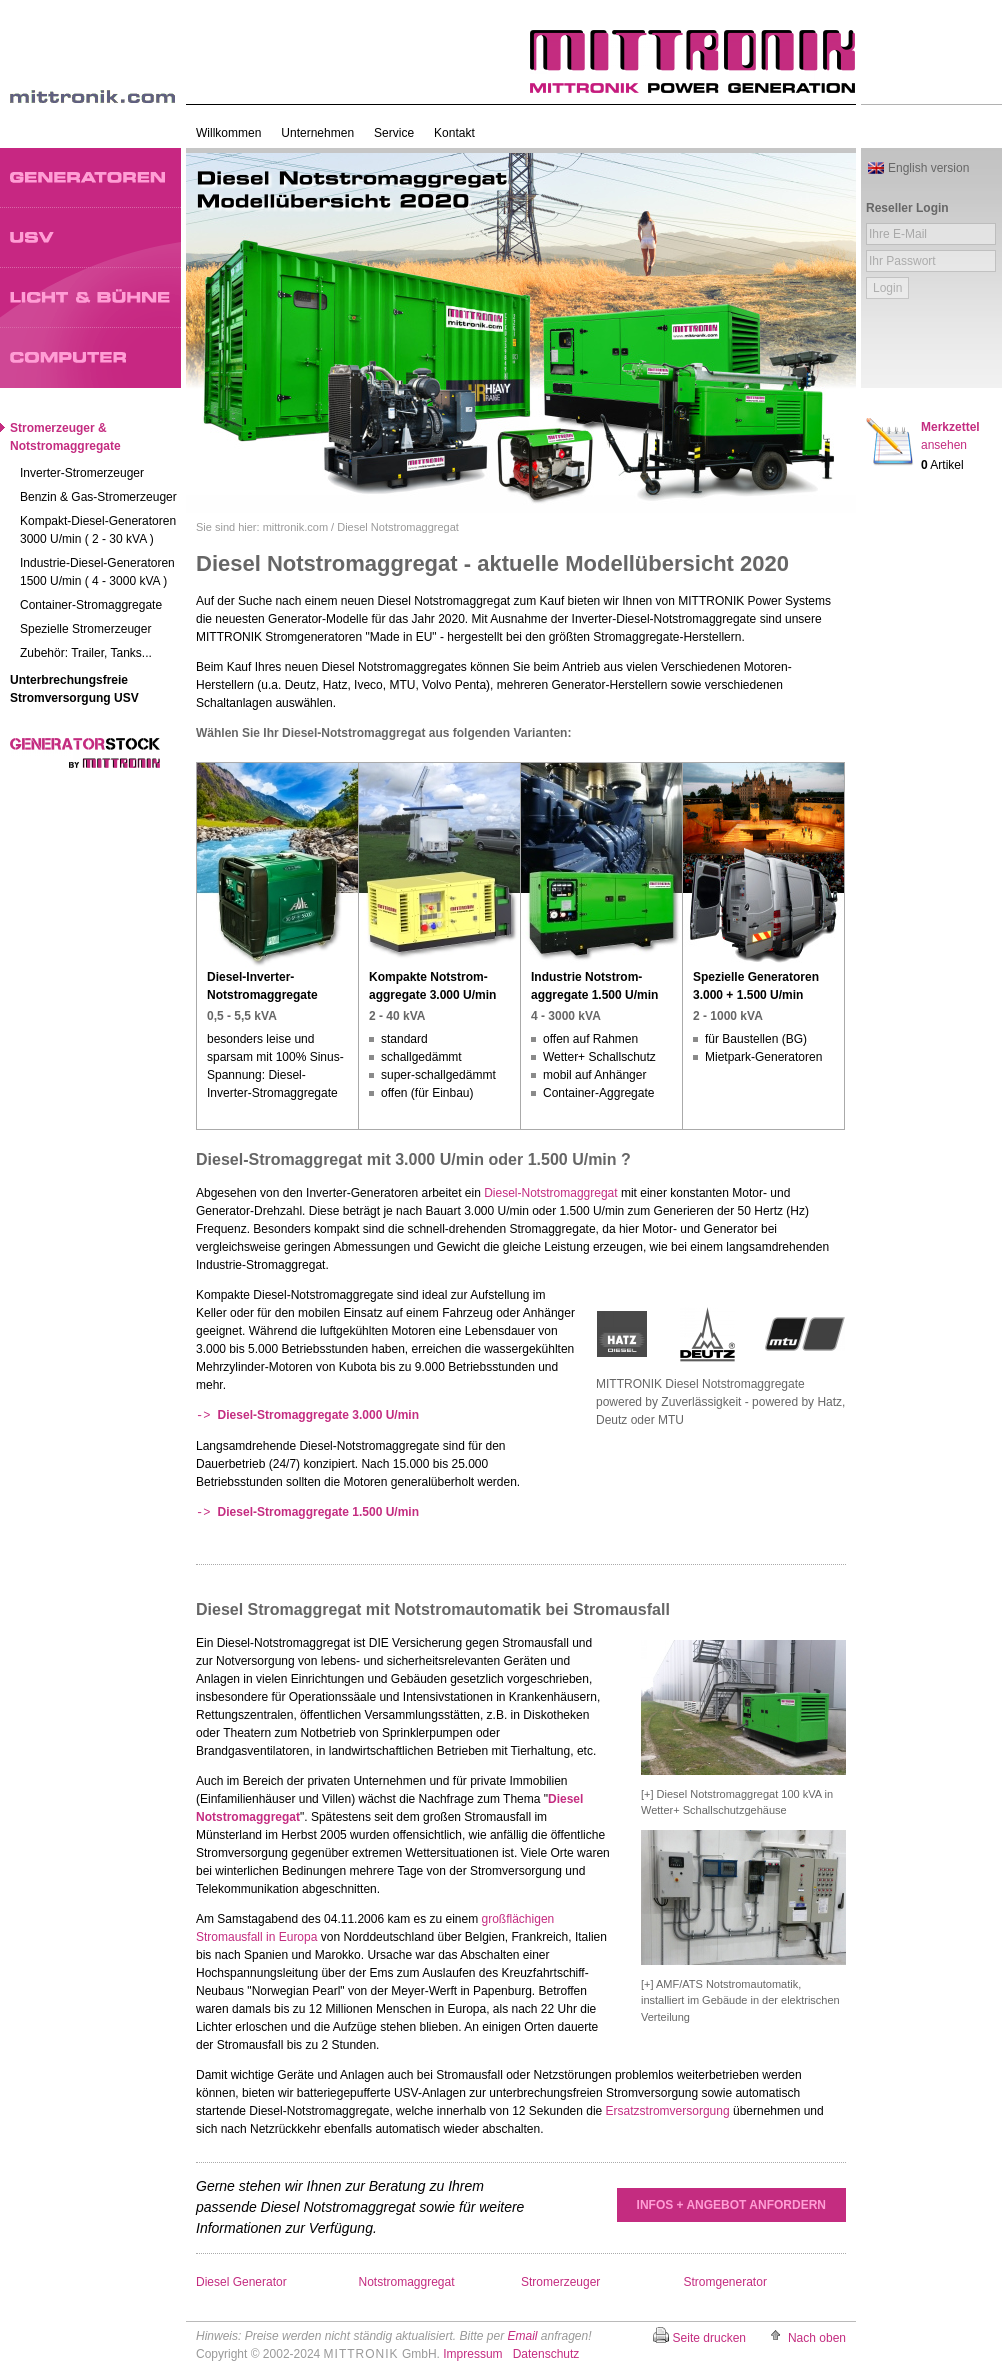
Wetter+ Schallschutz (599, 1057)
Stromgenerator (725, 2282)
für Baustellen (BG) (756, 1039)
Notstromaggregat (407, 2282)
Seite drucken (709, 2338)
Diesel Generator (241, 2282)
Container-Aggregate (598, 1093)
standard (404, 1039)
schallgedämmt (421, 1057)
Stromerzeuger (560, 2282)
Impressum (472, 2354)
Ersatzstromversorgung (668, 2111)
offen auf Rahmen (590, 1039)
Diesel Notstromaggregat (398, 527)
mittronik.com (295, 527)
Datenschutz (546, 2354)
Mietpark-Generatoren (763, 1057)
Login (887, 288)
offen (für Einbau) (427, 1093)
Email (522, 2336)
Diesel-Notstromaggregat (550, 1193)
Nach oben (817, 2338)
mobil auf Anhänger (594, 1075)
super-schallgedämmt (438, 1075)
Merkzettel (950, 436)
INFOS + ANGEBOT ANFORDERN (731, 2205)
